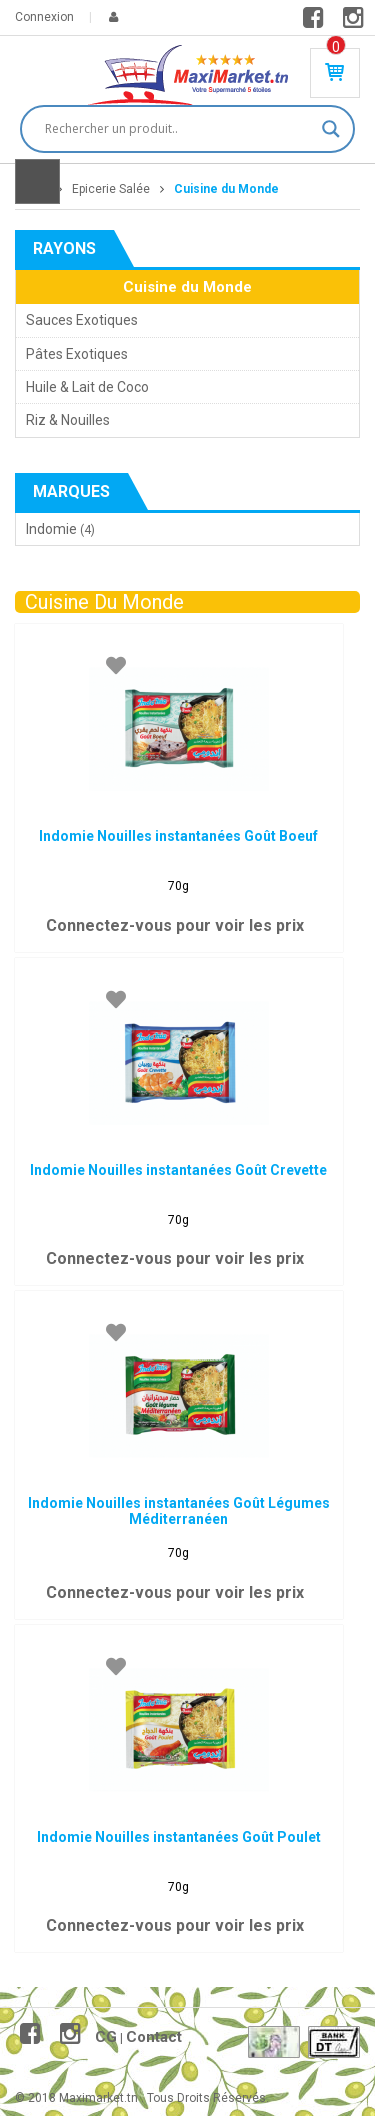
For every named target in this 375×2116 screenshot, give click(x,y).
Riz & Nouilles (68, 420)
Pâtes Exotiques (77, 354)
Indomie (51, 529)
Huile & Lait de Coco (87, 387)
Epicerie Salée (111, 189)
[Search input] (178, 129)
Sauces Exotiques (82, 320)
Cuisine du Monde (187, 287)
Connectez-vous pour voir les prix (175, 925)
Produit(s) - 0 (336, 47)
